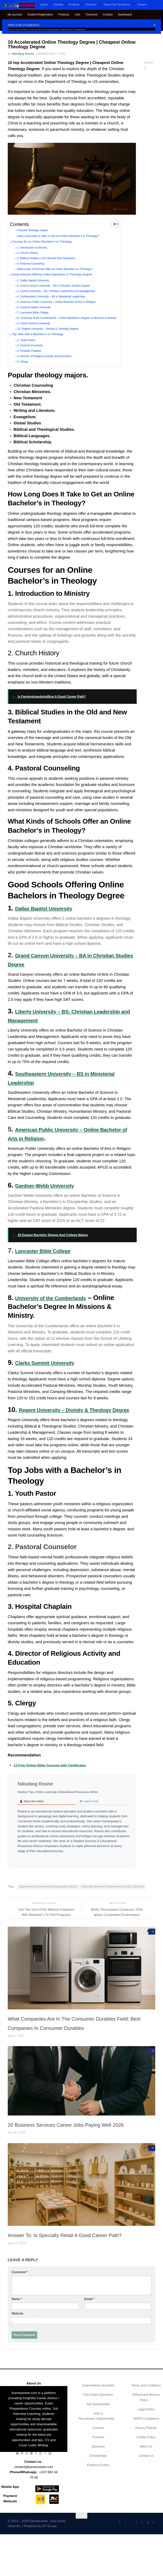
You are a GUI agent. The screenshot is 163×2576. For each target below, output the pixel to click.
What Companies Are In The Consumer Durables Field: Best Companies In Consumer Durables (75, 2041)
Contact (108, 14)
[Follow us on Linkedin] (148, 2564)
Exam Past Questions (117, 4)
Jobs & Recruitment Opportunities (96, 2457)
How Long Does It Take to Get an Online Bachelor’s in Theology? (66, 236)
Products (74, 4)
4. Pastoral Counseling (33, 263)
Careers (142, 4)
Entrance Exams (98, 2507)
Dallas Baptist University (54, 913)
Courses (58, 4)
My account (15, 14)
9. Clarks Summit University (37, 328)
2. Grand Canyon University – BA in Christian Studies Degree (60, 285)
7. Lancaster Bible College (36, 312)
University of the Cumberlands (63, 1302)
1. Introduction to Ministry (35, 247)
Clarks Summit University (55, 1367)
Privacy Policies (146, 2469)
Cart (77, 14)
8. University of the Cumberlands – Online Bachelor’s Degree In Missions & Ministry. (70, 320)
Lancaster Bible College (53, 1255)
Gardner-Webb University (55, 1190)
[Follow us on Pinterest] (153, 2564)
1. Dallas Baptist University (36, 280)
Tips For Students (26, 25)
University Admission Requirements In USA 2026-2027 (113, 1900)
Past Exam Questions (98, 2436)
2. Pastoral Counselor (32, 350)
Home (44, 4)
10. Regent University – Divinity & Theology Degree (53, 333)
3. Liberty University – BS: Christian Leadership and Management (63, 291)
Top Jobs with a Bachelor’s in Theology (43, 339)
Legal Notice (145, 2451)
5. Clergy (23, 366)
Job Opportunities (98, 2445)
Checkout (91, 14)
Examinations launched (98, 2427)
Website (17, 2355)
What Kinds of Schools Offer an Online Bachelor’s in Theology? (62, 269)
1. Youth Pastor (28, 345)
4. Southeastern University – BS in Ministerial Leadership (57, 296)
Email (89, 2340)
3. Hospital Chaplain (31, 356)
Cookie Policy (146, 2479)
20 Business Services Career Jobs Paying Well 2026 (75, 2151)
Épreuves (98, 2488)
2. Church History (29, 253)
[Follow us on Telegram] (142, 2564)
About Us (146, 2488)
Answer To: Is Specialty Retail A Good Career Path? (81, 2271)
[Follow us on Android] (131, 2564)
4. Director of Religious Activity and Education (49, 361)
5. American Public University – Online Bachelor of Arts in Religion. (64, 302)
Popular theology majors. (36, 230)
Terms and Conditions (146, 2427)
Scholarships (98, 2497)
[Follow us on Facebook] (125, 2564)
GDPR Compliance (146, 2460)
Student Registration (40, 14)
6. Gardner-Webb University (37, 307)
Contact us (146, 2497)
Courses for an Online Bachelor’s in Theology (47, 242)
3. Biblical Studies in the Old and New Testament (51, 258)
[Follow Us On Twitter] (120, 2564)
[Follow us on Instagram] (136, 2564)
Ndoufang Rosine (23, 53)
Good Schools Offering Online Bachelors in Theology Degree (60, 274)
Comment (20, 2314)
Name (17, 2340)
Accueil (10, 29)
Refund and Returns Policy (146, 2439)
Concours (91, 4)
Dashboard (125, 14)
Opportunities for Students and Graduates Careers (48, 1900)
